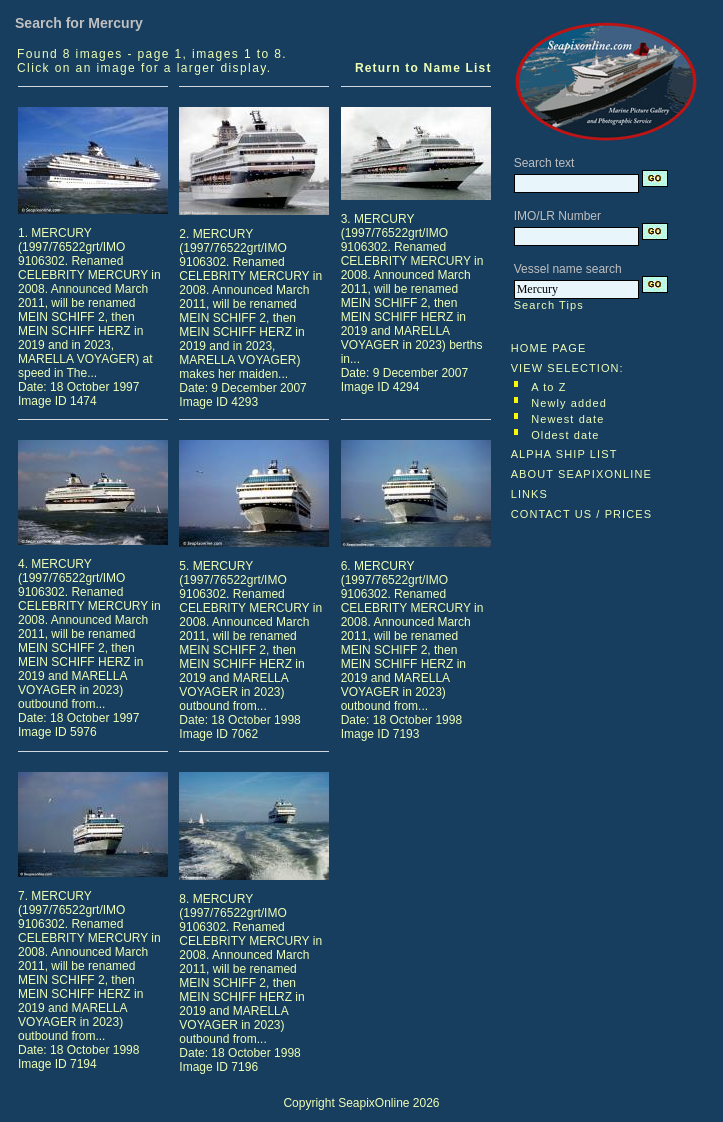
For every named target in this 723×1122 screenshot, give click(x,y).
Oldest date (565, 435)
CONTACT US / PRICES (582, 514)
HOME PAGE (549, 348)
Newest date (567, 419)
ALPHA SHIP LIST (564, 454)
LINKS (529, 494)
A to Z (548, 387)
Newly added (569, 403)
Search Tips (549, 305)
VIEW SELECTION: (567, 368)
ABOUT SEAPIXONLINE (581, 474)
